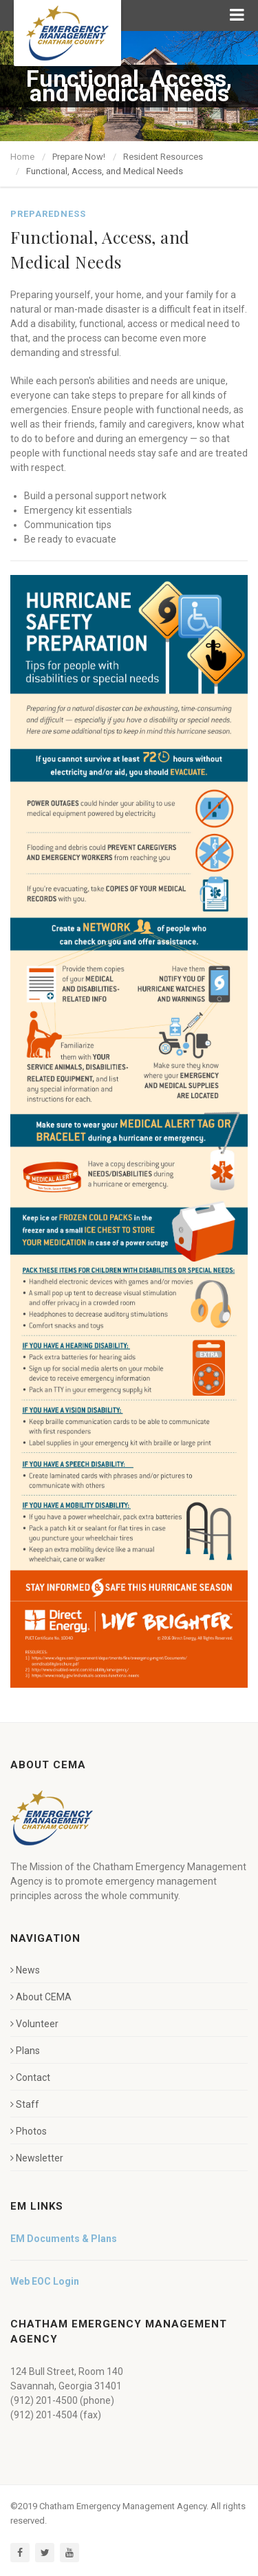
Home (22, 156)
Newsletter (36, 2158)
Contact (30, 2077)
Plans (25, 2050)
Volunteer (34, 2023)
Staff (24, 2104)
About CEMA (41, 1996)
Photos (28, 2131)
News (25, 1970)
